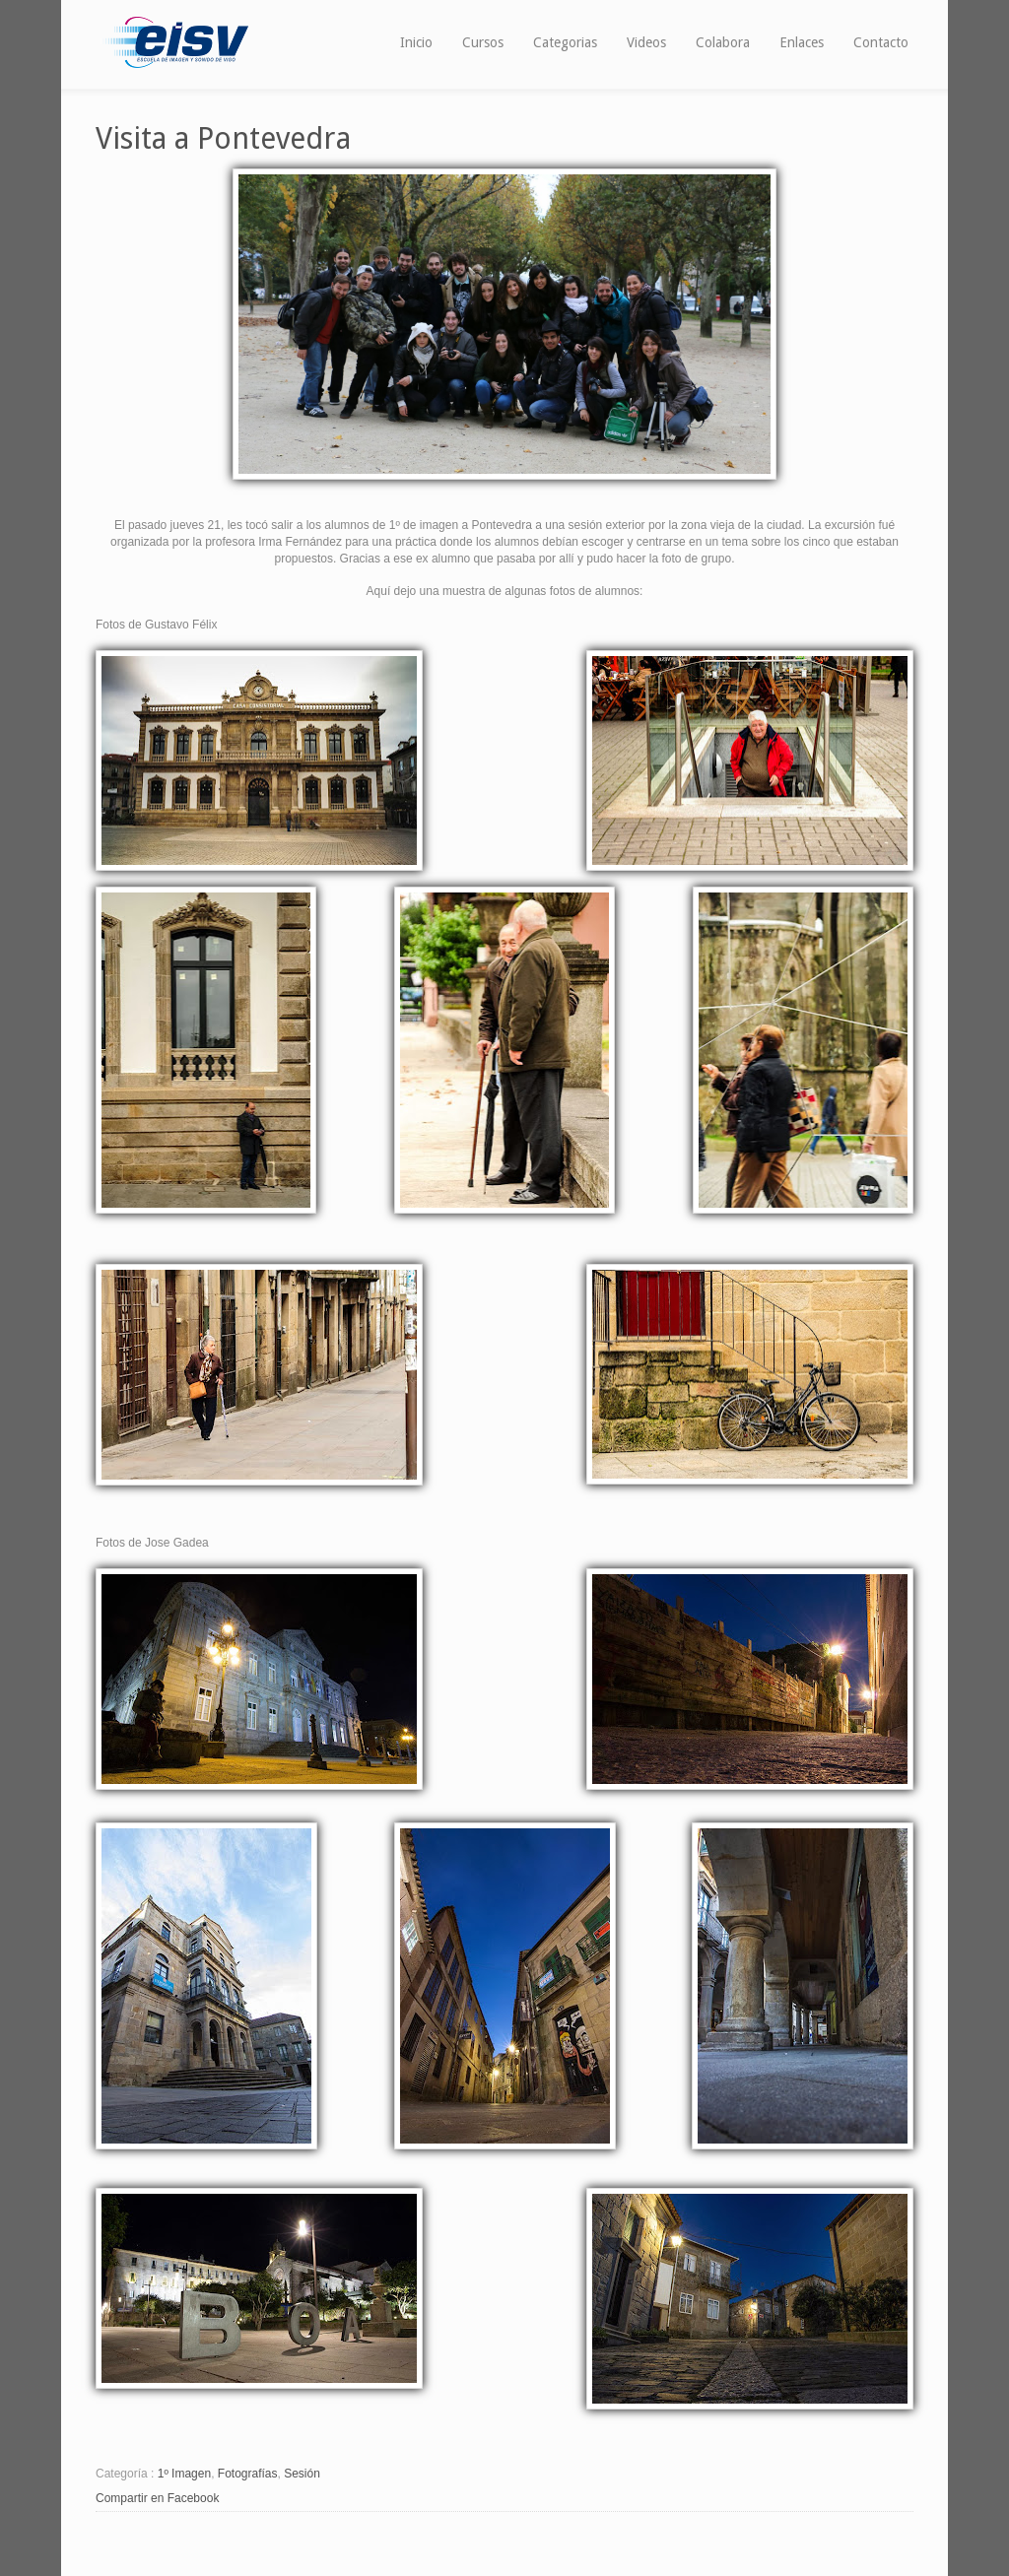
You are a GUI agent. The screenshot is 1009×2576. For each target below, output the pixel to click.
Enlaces (801, 42)
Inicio (416, 42)
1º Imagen (184, 2473)
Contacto (880, 42)
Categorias (565, 42)
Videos (646, 42)
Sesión (302, 2473)
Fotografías (248, 2473)
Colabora (723, 42)
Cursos (483, 42)
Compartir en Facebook (157, 2498)
